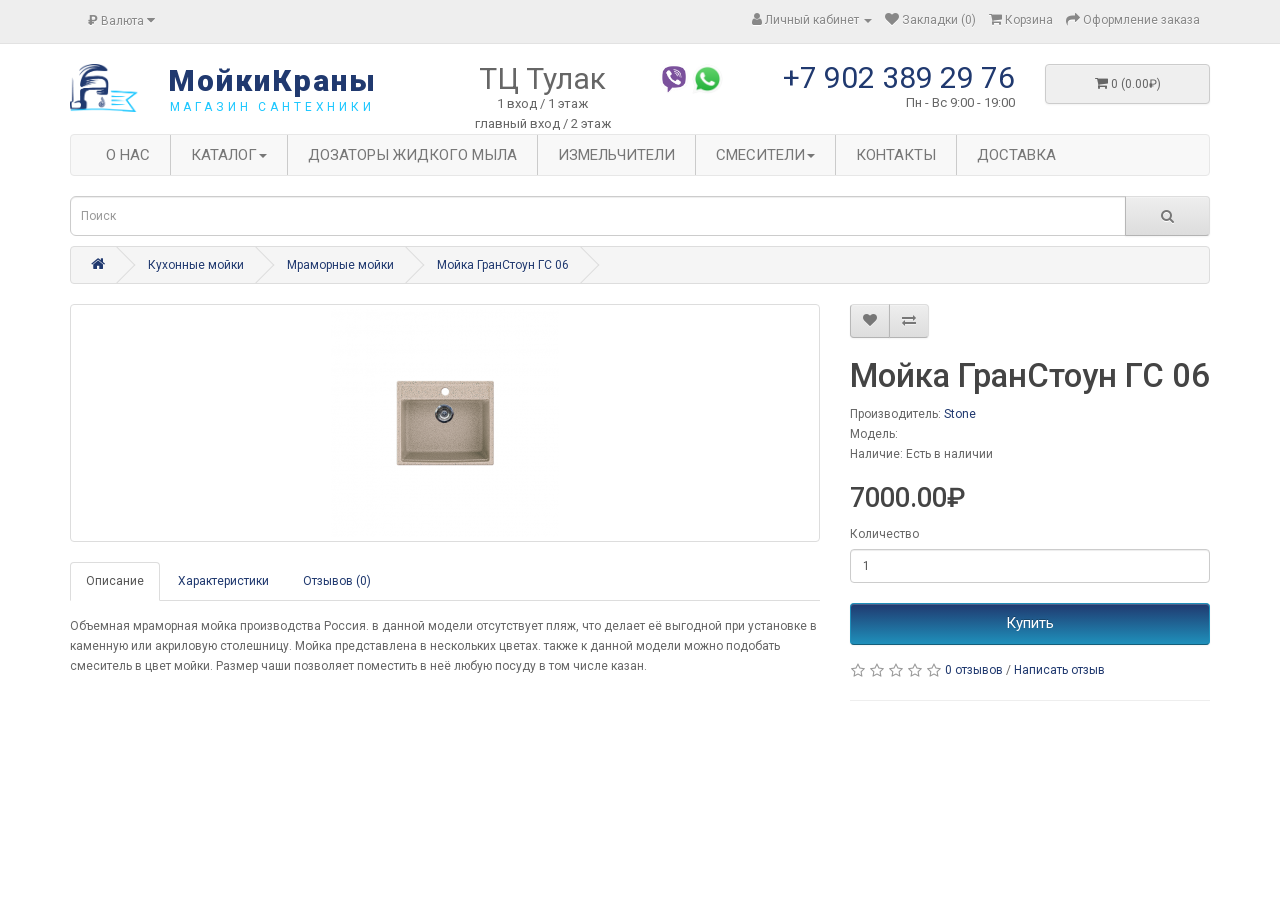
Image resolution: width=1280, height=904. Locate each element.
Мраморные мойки (340, 265)
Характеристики (223, 581)
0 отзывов (974, 670)
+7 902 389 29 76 (899, 77)
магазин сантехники (272, 107)
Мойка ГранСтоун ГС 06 (503, 265)
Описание (115, 581)
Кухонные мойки (196, 265)
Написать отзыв (1059, 670)
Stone (960, 414)
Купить (1030, 623)
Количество (884, 534)
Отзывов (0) (337, 581)
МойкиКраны (272, 80)
